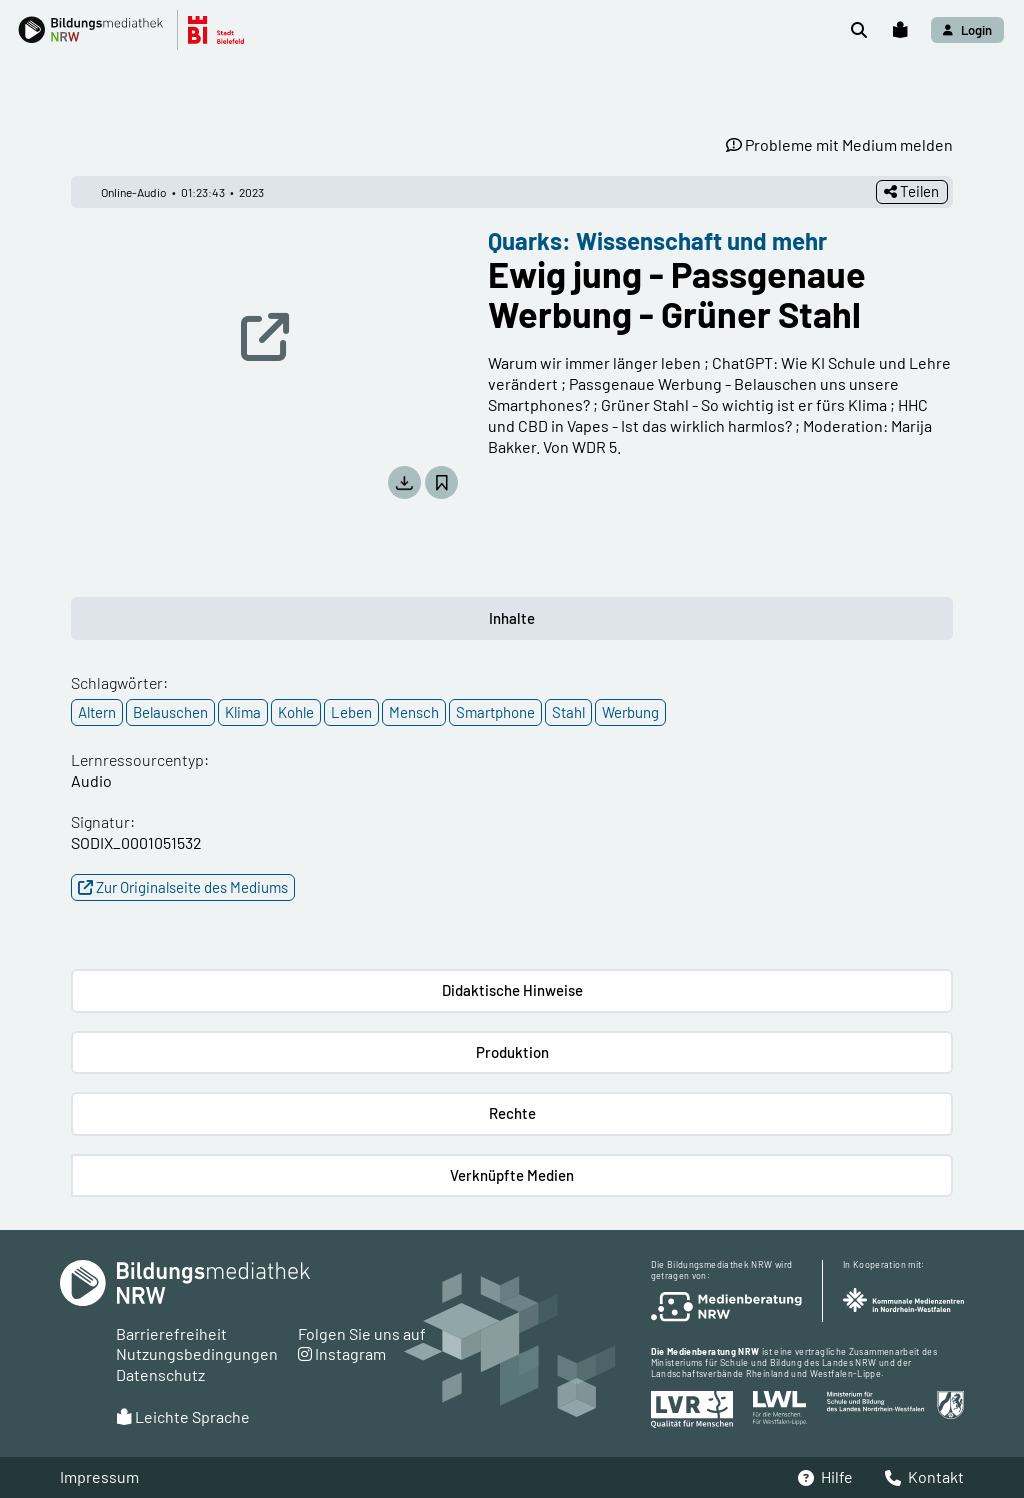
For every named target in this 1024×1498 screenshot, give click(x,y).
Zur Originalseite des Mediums (183, 887)
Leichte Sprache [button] (183, 1416)
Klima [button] (243, 712)
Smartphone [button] (495, 712)
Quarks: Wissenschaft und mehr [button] (657, 241)
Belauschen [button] (170, 712)
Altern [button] (97, 712)
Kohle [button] (296, 712)
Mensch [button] (414, 712)
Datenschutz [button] (160, 1374)
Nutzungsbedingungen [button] (197, 1353)
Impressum (99, 1476)
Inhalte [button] (512, 618)
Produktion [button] (512, 1052)
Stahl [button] (568, 712)
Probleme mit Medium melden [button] (839, 144)
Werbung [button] (630, 712)
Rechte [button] (512, 1113)
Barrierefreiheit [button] (171, 1333)
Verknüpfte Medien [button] (512, 1175)
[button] (141, 30)
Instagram (342, 1353)
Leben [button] (351, 712)
